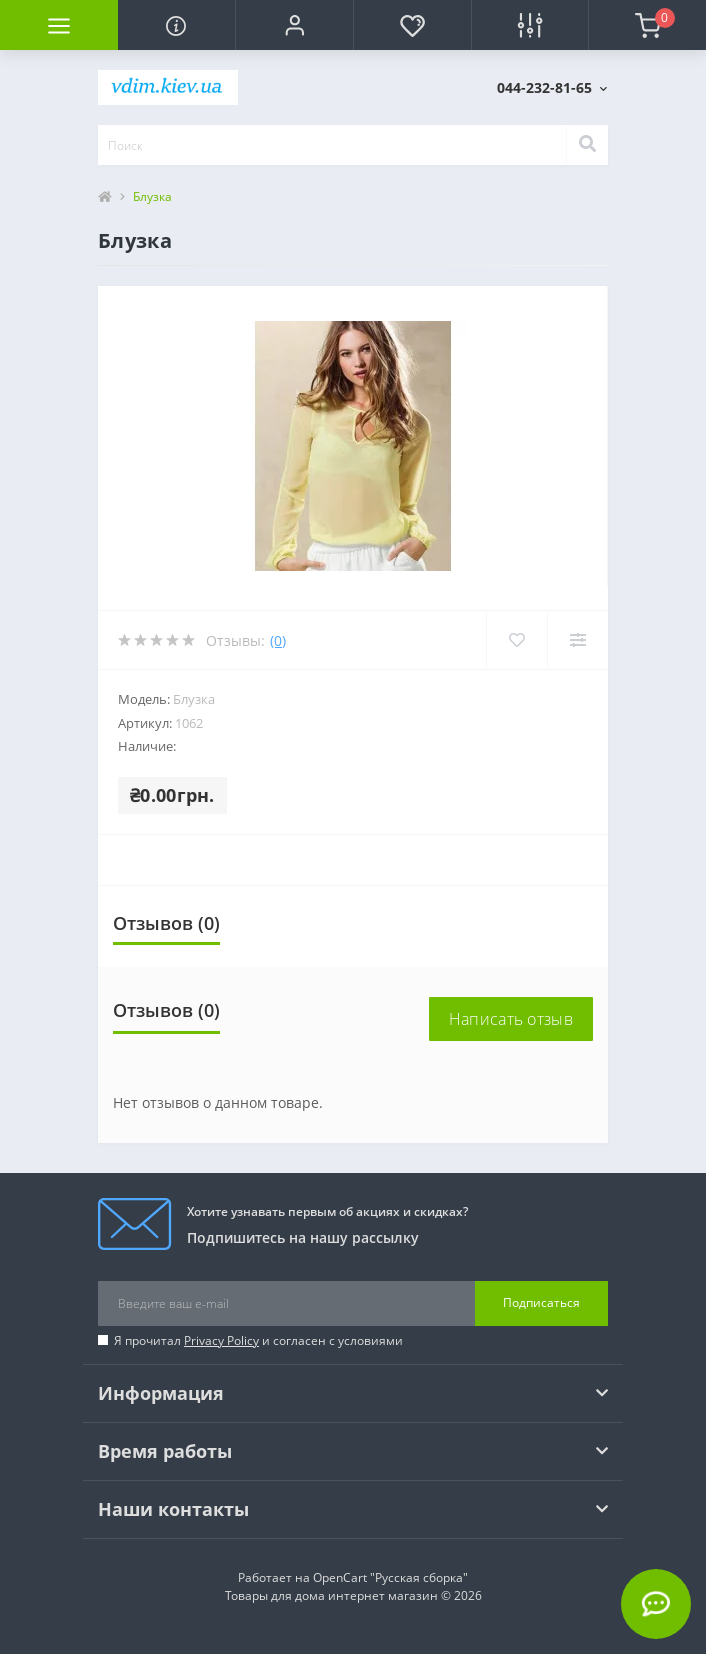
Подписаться (541, 1302)
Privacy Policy (221, 1340)
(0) (278, 640)
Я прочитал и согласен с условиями (258, 1340)
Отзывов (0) (166, 923)
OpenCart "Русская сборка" (390, 1577)
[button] (294, 25)
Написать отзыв (511, 1019)
